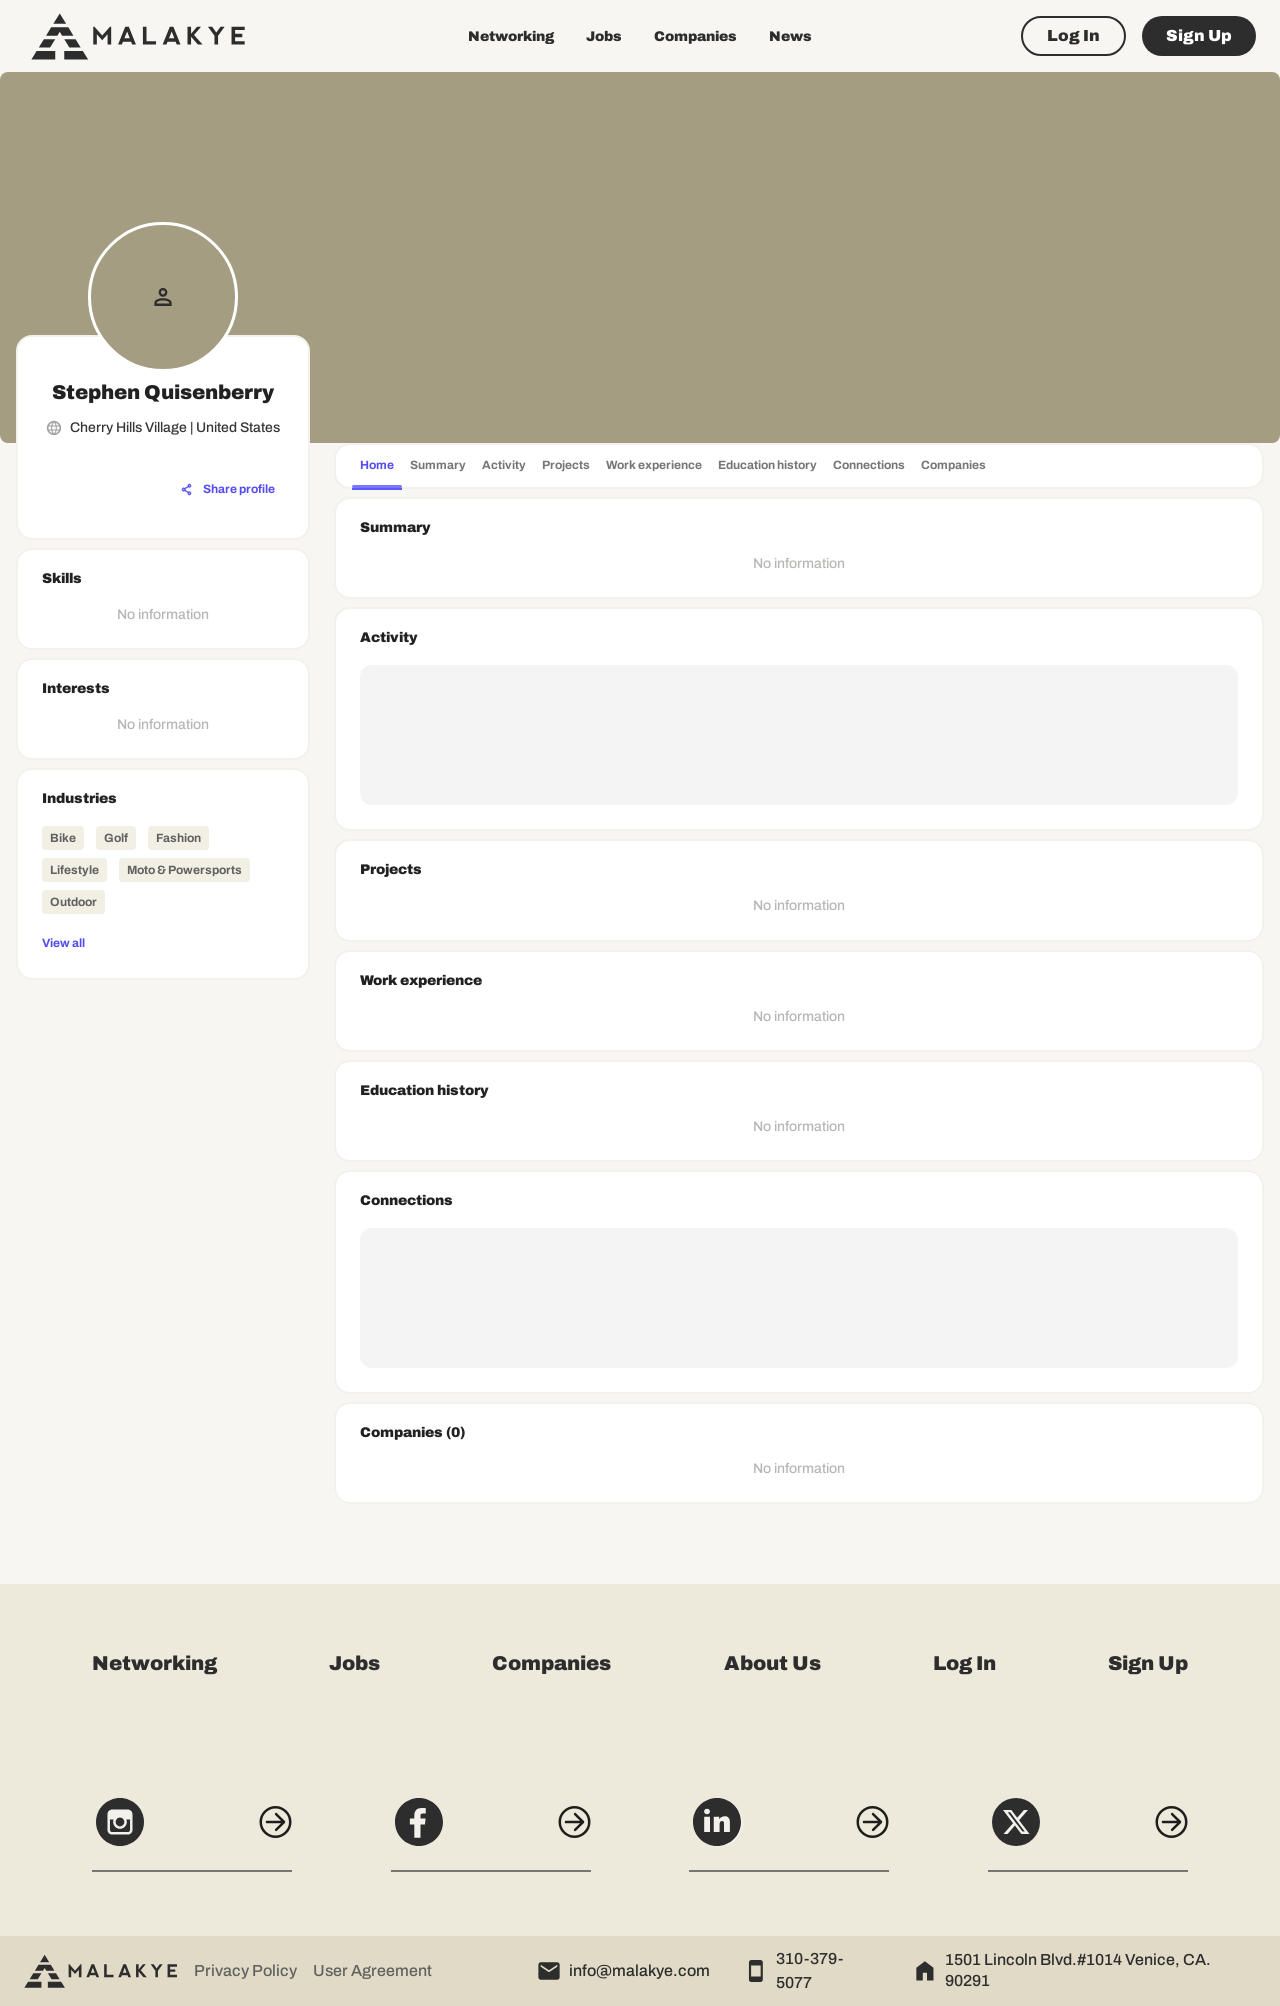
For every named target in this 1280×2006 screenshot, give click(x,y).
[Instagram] (192, 1833)
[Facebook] (491, 1833)
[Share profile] (228, 490)
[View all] (163, 942)
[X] (1088, 1833)
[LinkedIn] (789, 1833)
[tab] (377, 467)
